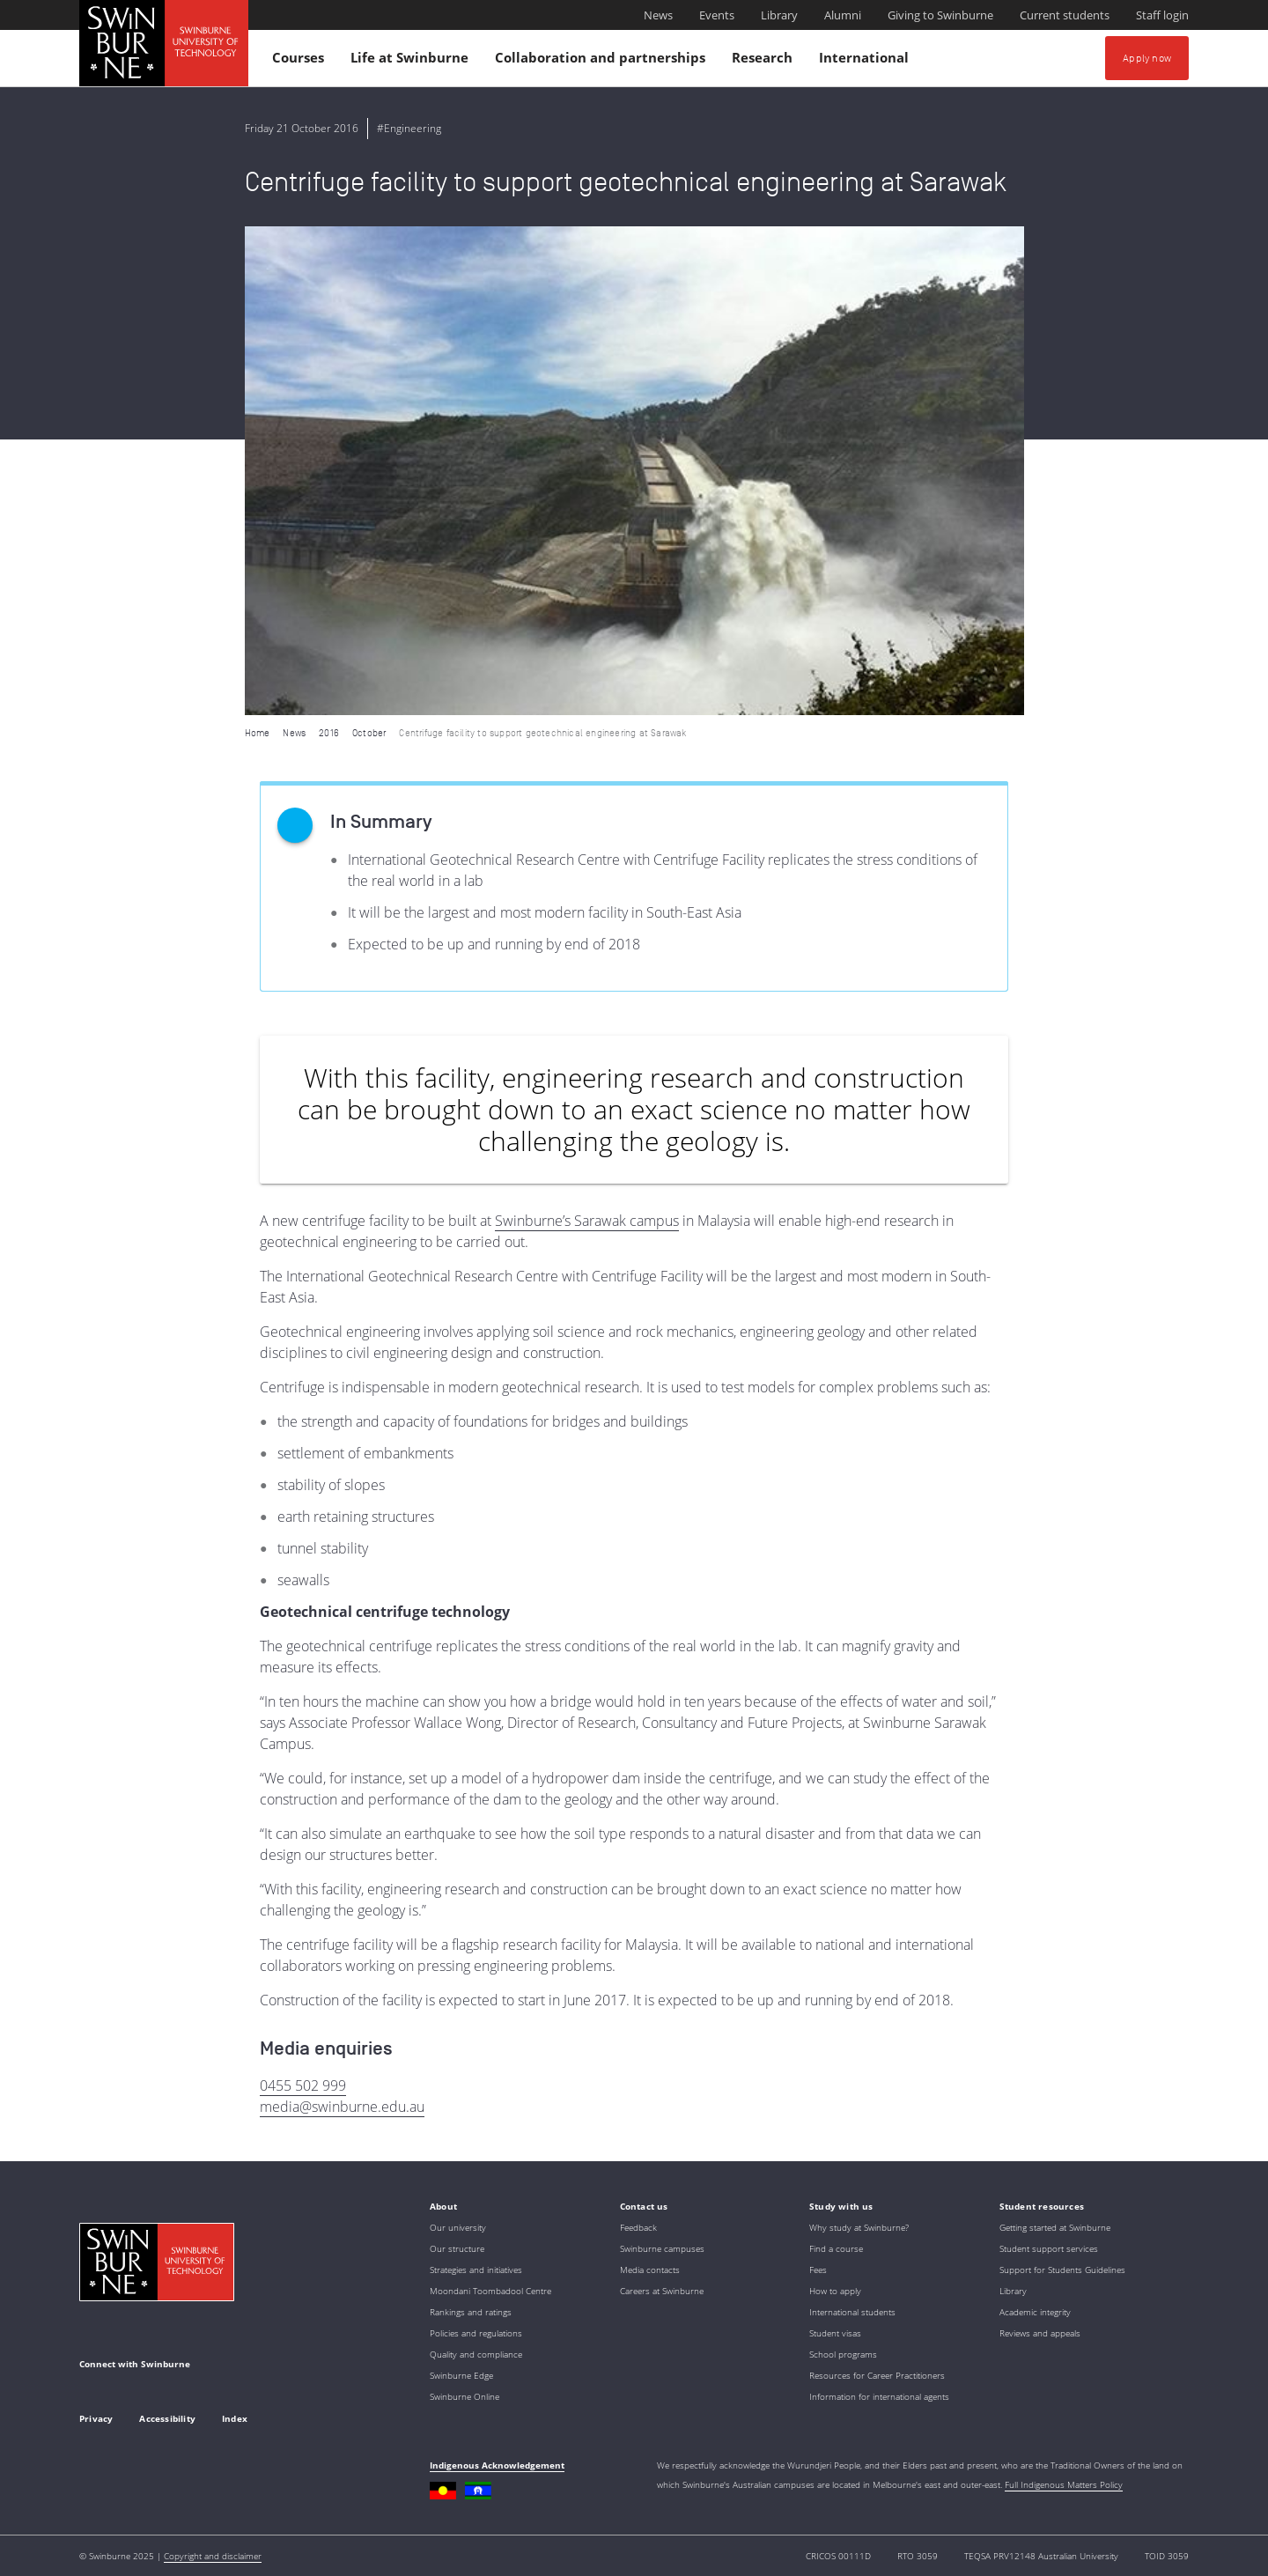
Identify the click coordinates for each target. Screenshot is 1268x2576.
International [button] (866, 61)
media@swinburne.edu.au (342, 2106)
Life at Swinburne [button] (412, 61)
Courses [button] (300, 61)
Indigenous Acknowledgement (497, 2465)
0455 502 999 (303, 2085)
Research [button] (765, 61)
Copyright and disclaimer (213, 2556)
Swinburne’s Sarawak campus (587, 1220)
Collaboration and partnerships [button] (603, 61)
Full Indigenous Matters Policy (1064, 2484)
